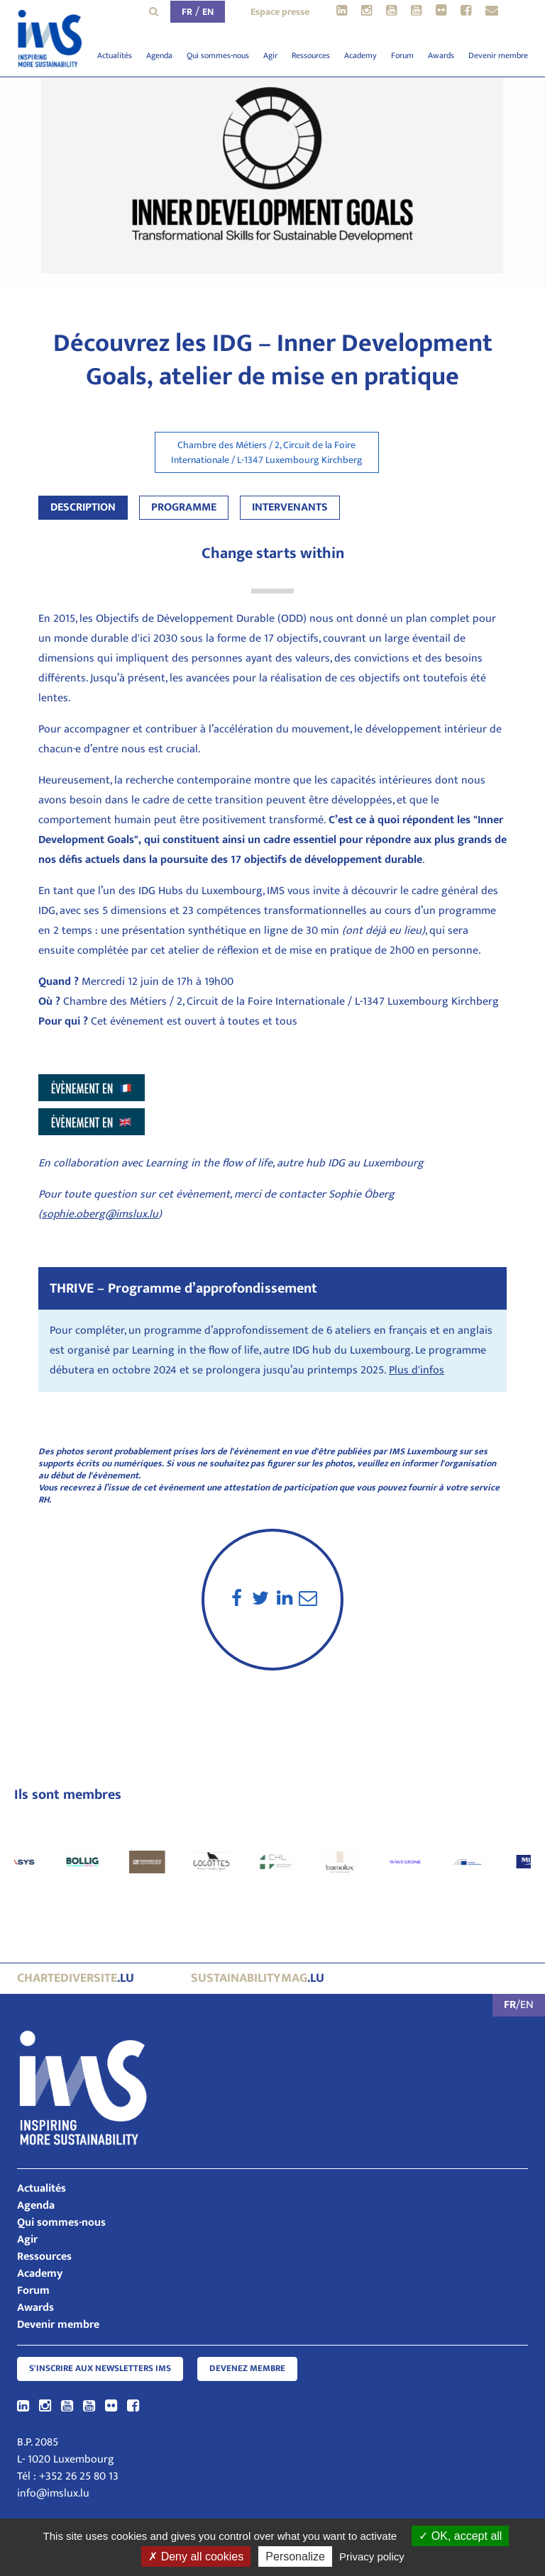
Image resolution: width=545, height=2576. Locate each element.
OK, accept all (460, 2536)
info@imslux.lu (53, 2493)
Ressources (311, 55)
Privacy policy (371, 2556)
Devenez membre (247, 2368)
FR (187, 12)
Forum (402, 55)
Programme (183, 507)
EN (208, 12)
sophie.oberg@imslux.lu (100, 1214)
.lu (75, 1978)
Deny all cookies (195, 2556)
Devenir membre (498, 55)
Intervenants (290, 507)
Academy (360, 55)
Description (83, 507)
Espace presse (280, 12)
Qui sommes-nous (218, 55)
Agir (270, 55)
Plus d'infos (416, 1370)
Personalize (295, 2556)
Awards (441, 55)
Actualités (114, 55)
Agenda (159, 55)
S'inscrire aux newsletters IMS (100, 2368)
